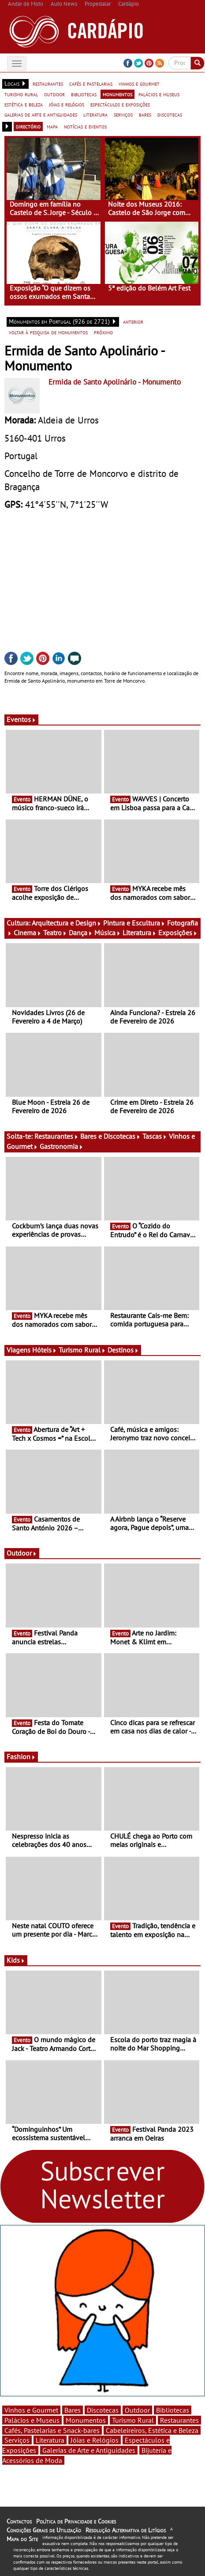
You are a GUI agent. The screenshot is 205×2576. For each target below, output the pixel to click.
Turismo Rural (82, 1349)
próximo (103, 332)
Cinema (27, 932)
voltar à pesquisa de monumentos (48, 332)
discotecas (169, 114)
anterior (133, 321)
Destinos (123, 1349)
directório (28, 126)
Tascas (154, 1136)
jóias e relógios (66, 104)
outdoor (54, 94)
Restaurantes (56, 1136)
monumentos (117, 94)
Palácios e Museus (32, 2420)
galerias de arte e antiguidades (40, 114)
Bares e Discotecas (110, 1136)
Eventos (21, 719)
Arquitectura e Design (66, 922)
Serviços (17, 2440)
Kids (16, 1960)
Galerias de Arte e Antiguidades (88, 2450)
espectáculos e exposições (120, 104)
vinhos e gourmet (139, 83)
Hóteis (44, 1349)
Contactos (19, 2521)
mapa (52, 126)
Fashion (21, 1756)
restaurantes (48, 83)
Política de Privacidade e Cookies (76, 2521)
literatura (95, 114)
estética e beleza (23, 104)
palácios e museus (158, 94)
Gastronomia (61, 1146)
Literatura (140, 932)
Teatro (55, 932)
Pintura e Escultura (134, 922)
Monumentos (86, 2420)
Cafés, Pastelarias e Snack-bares (52, 2430)
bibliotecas (84, 94)
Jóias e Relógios (95, 2440)
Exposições (178, 932)
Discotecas (103, 2410)
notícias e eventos (85, 126)
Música (107, 932)
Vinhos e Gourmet (31, 2410)
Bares (72, 2410)
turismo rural (21, 94)
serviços (123, 114)
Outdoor (22, 1553)
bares (145, 114)
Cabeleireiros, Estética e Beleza (152, 2430)
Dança (81, 932)
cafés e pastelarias (90, 83)
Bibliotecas (172, 2410)
